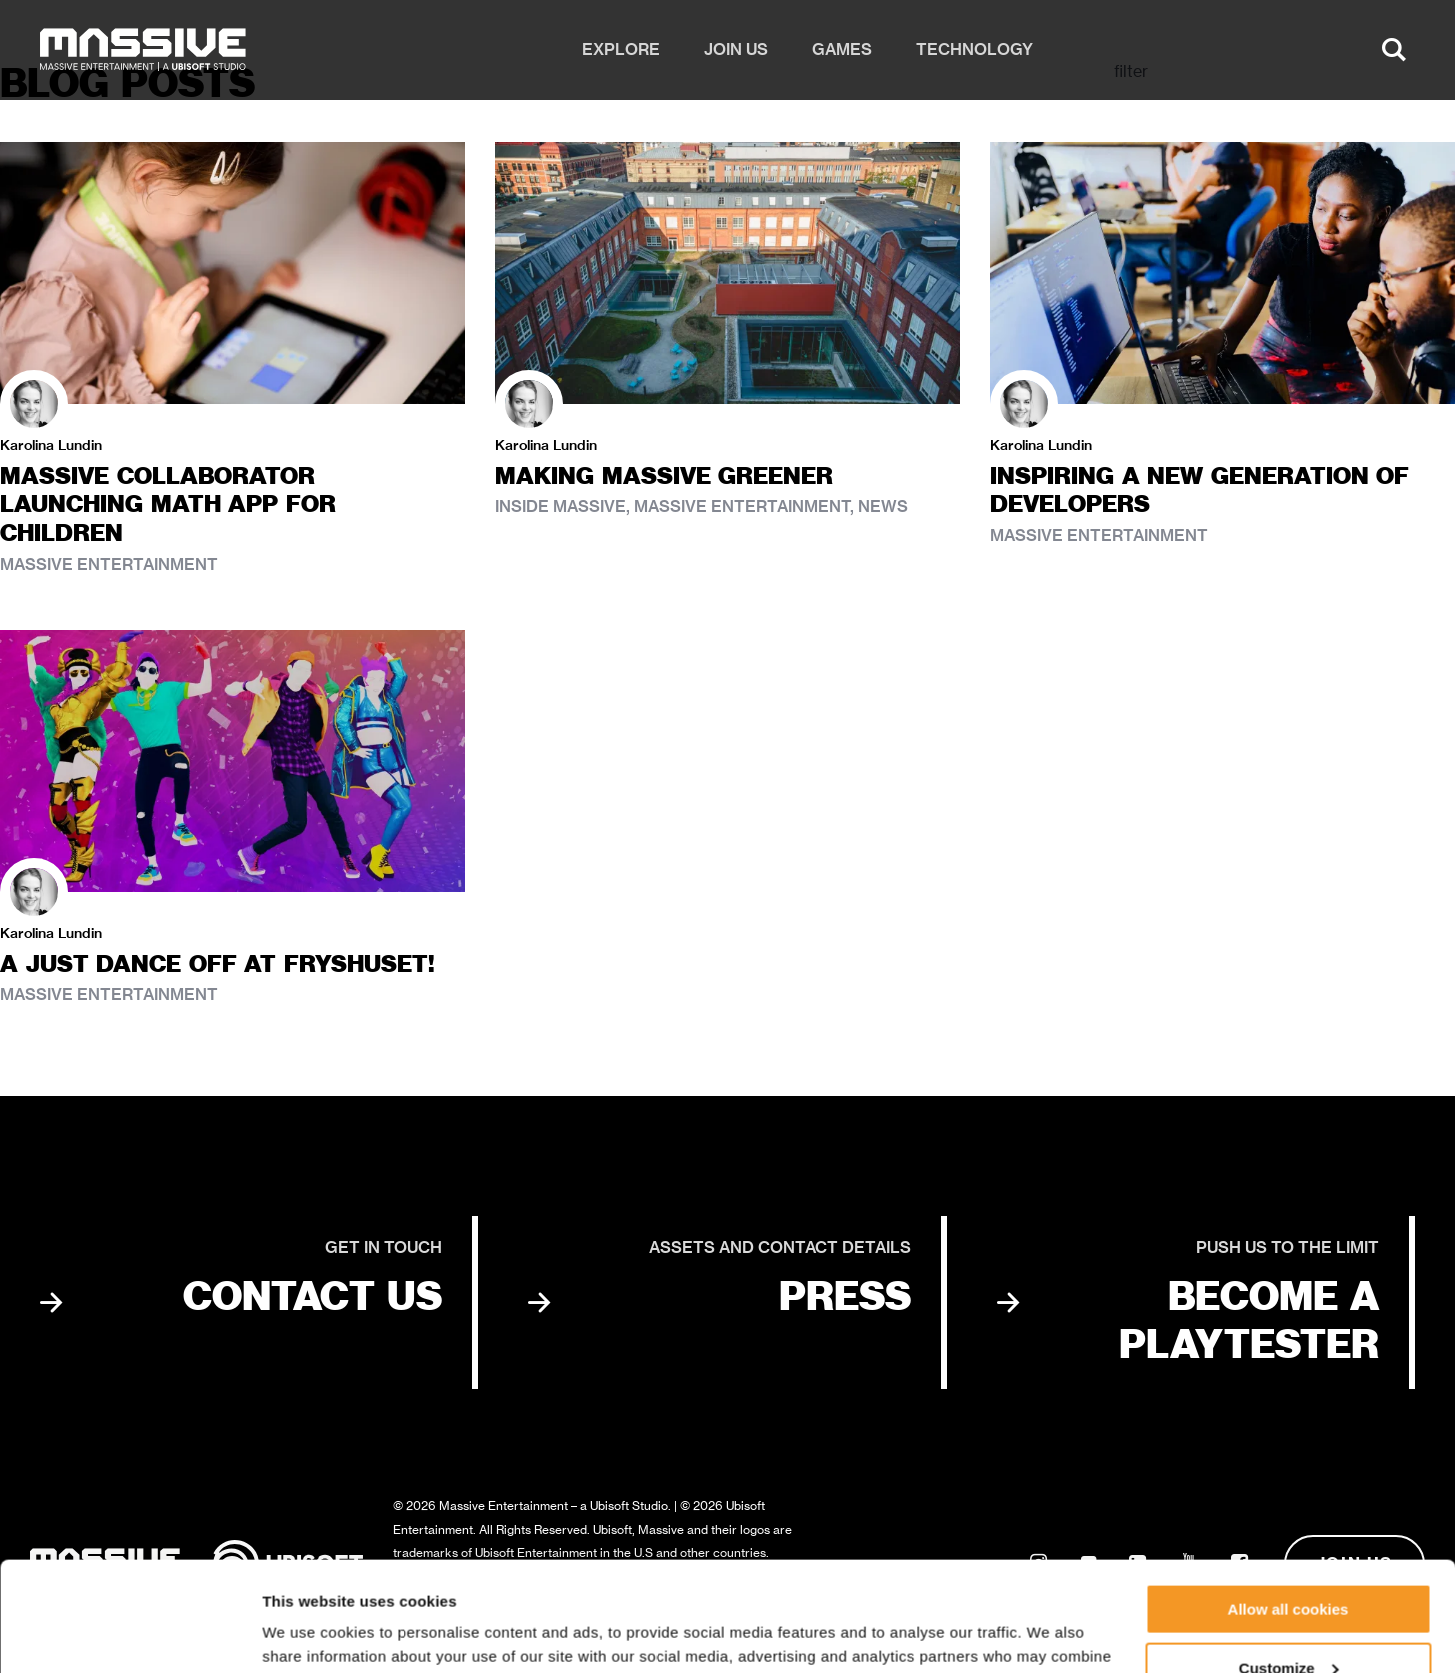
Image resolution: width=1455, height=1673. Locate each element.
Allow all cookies (1288, 1506)
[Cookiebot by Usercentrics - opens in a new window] (129, 1634)
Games (842, 49)
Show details (308, 1632)
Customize (1289, 1565)
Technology (974, 49)
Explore (621, 49)
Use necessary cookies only (1288, 1623)
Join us (736, 49)
